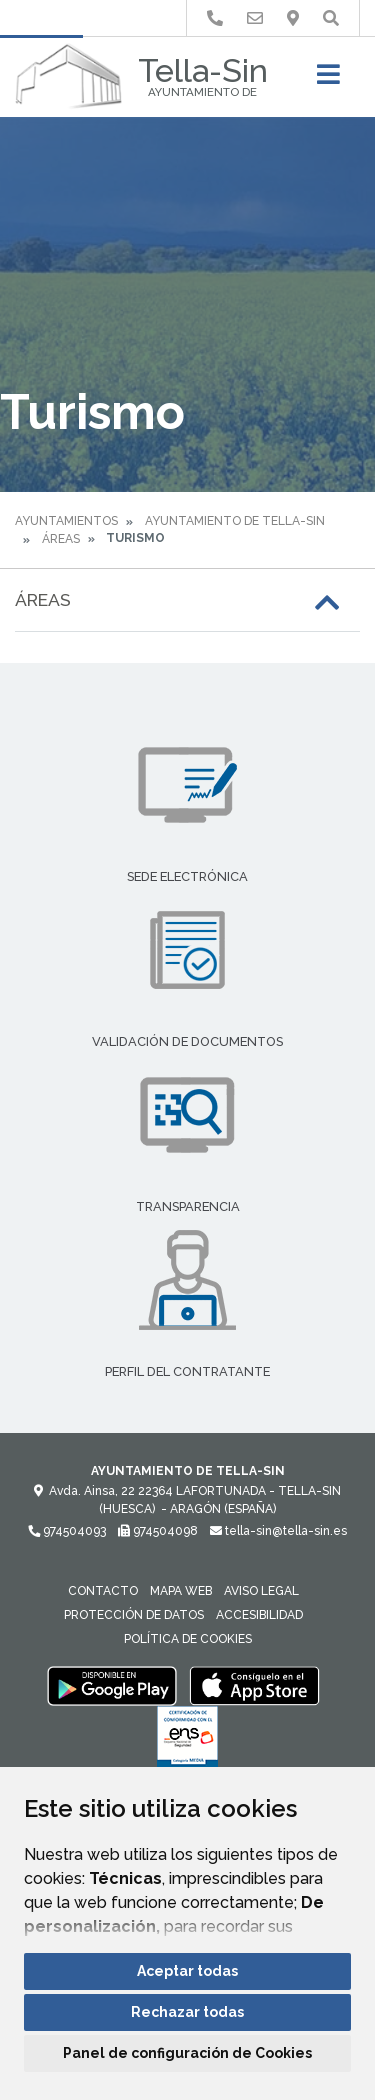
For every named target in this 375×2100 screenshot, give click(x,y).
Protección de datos (134, 1615)
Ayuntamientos (66, 521)
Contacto (103, 1591)
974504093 (67, 1531)
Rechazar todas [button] (187, 2012)
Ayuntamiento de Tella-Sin (235, 521)
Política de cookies (188, 1639)
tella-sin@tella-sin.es (278, 1531)
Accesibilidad (259, 1615)
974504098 (158, 1531)
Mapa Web (181, 1591)
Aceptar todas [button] (187, 1971)
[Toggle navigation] (328, 80)
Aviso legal (261, 1591)
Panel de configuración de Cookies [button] (187, 2053)
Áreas (61, 539)
